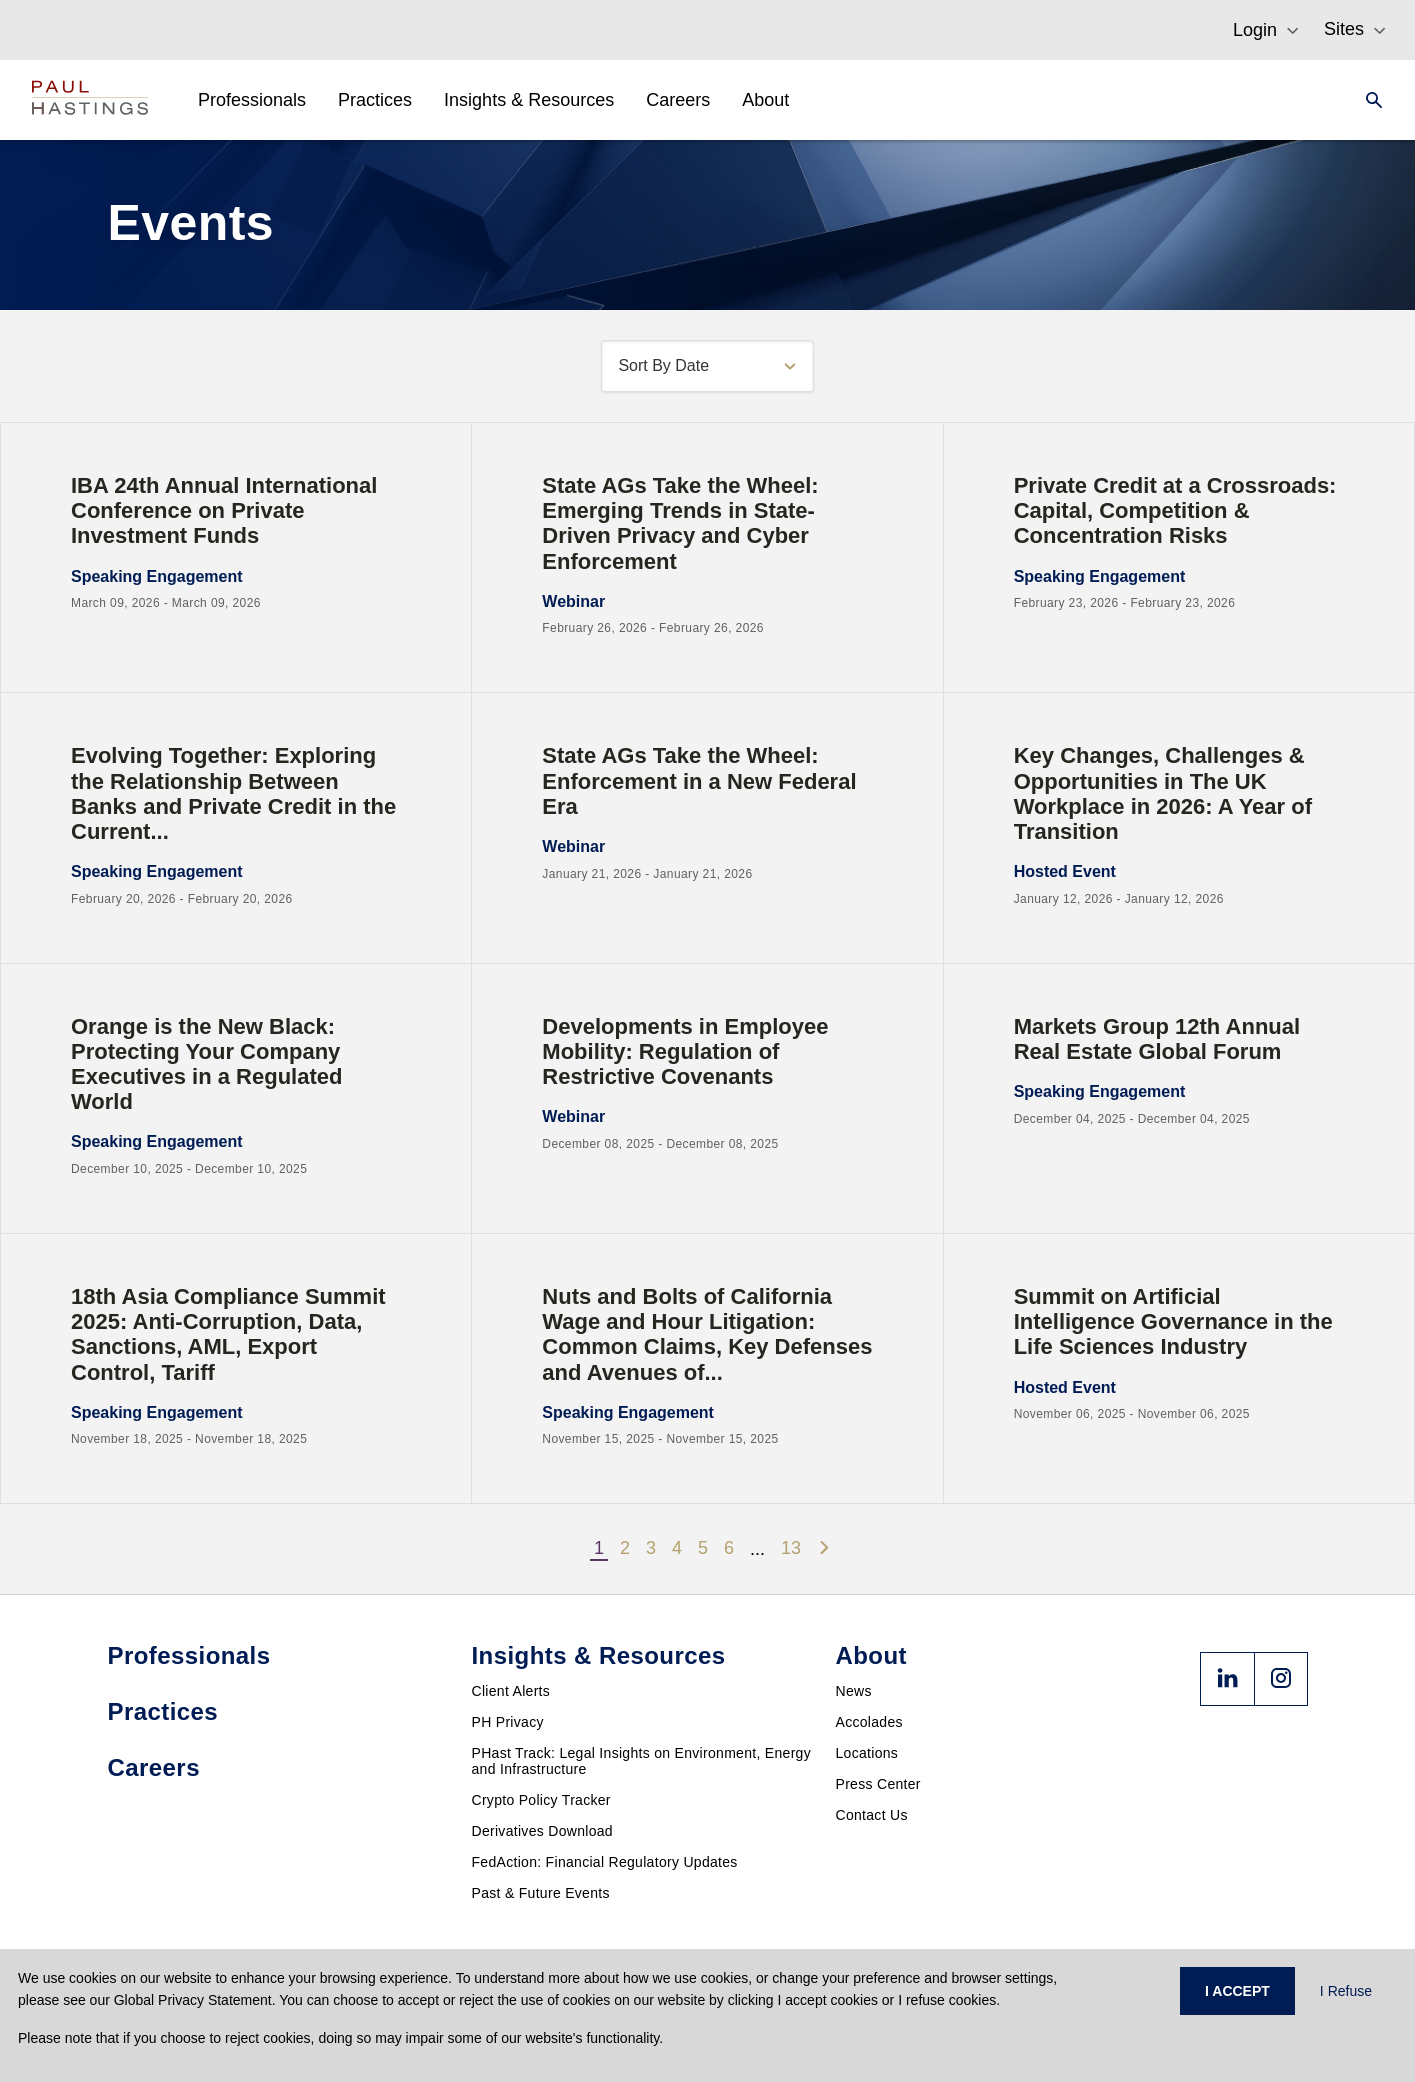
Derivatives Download (542, 1831)
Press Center (878, 1784)
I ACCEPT (1237, 1991)
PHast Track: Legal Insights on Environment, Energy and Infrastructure (642, 1761)
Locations (867, 1753)
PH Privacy (508, 1722)
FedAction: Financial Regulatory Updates (605, 1862)
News (854, 1691)
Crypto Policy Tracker (541, 1800)
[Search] (1368, 100)
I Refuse (1346, 1991)
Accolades (869, 1722)
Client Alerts (511, 1691)
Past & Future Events (541, 1893)
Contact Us (872, 1815)
